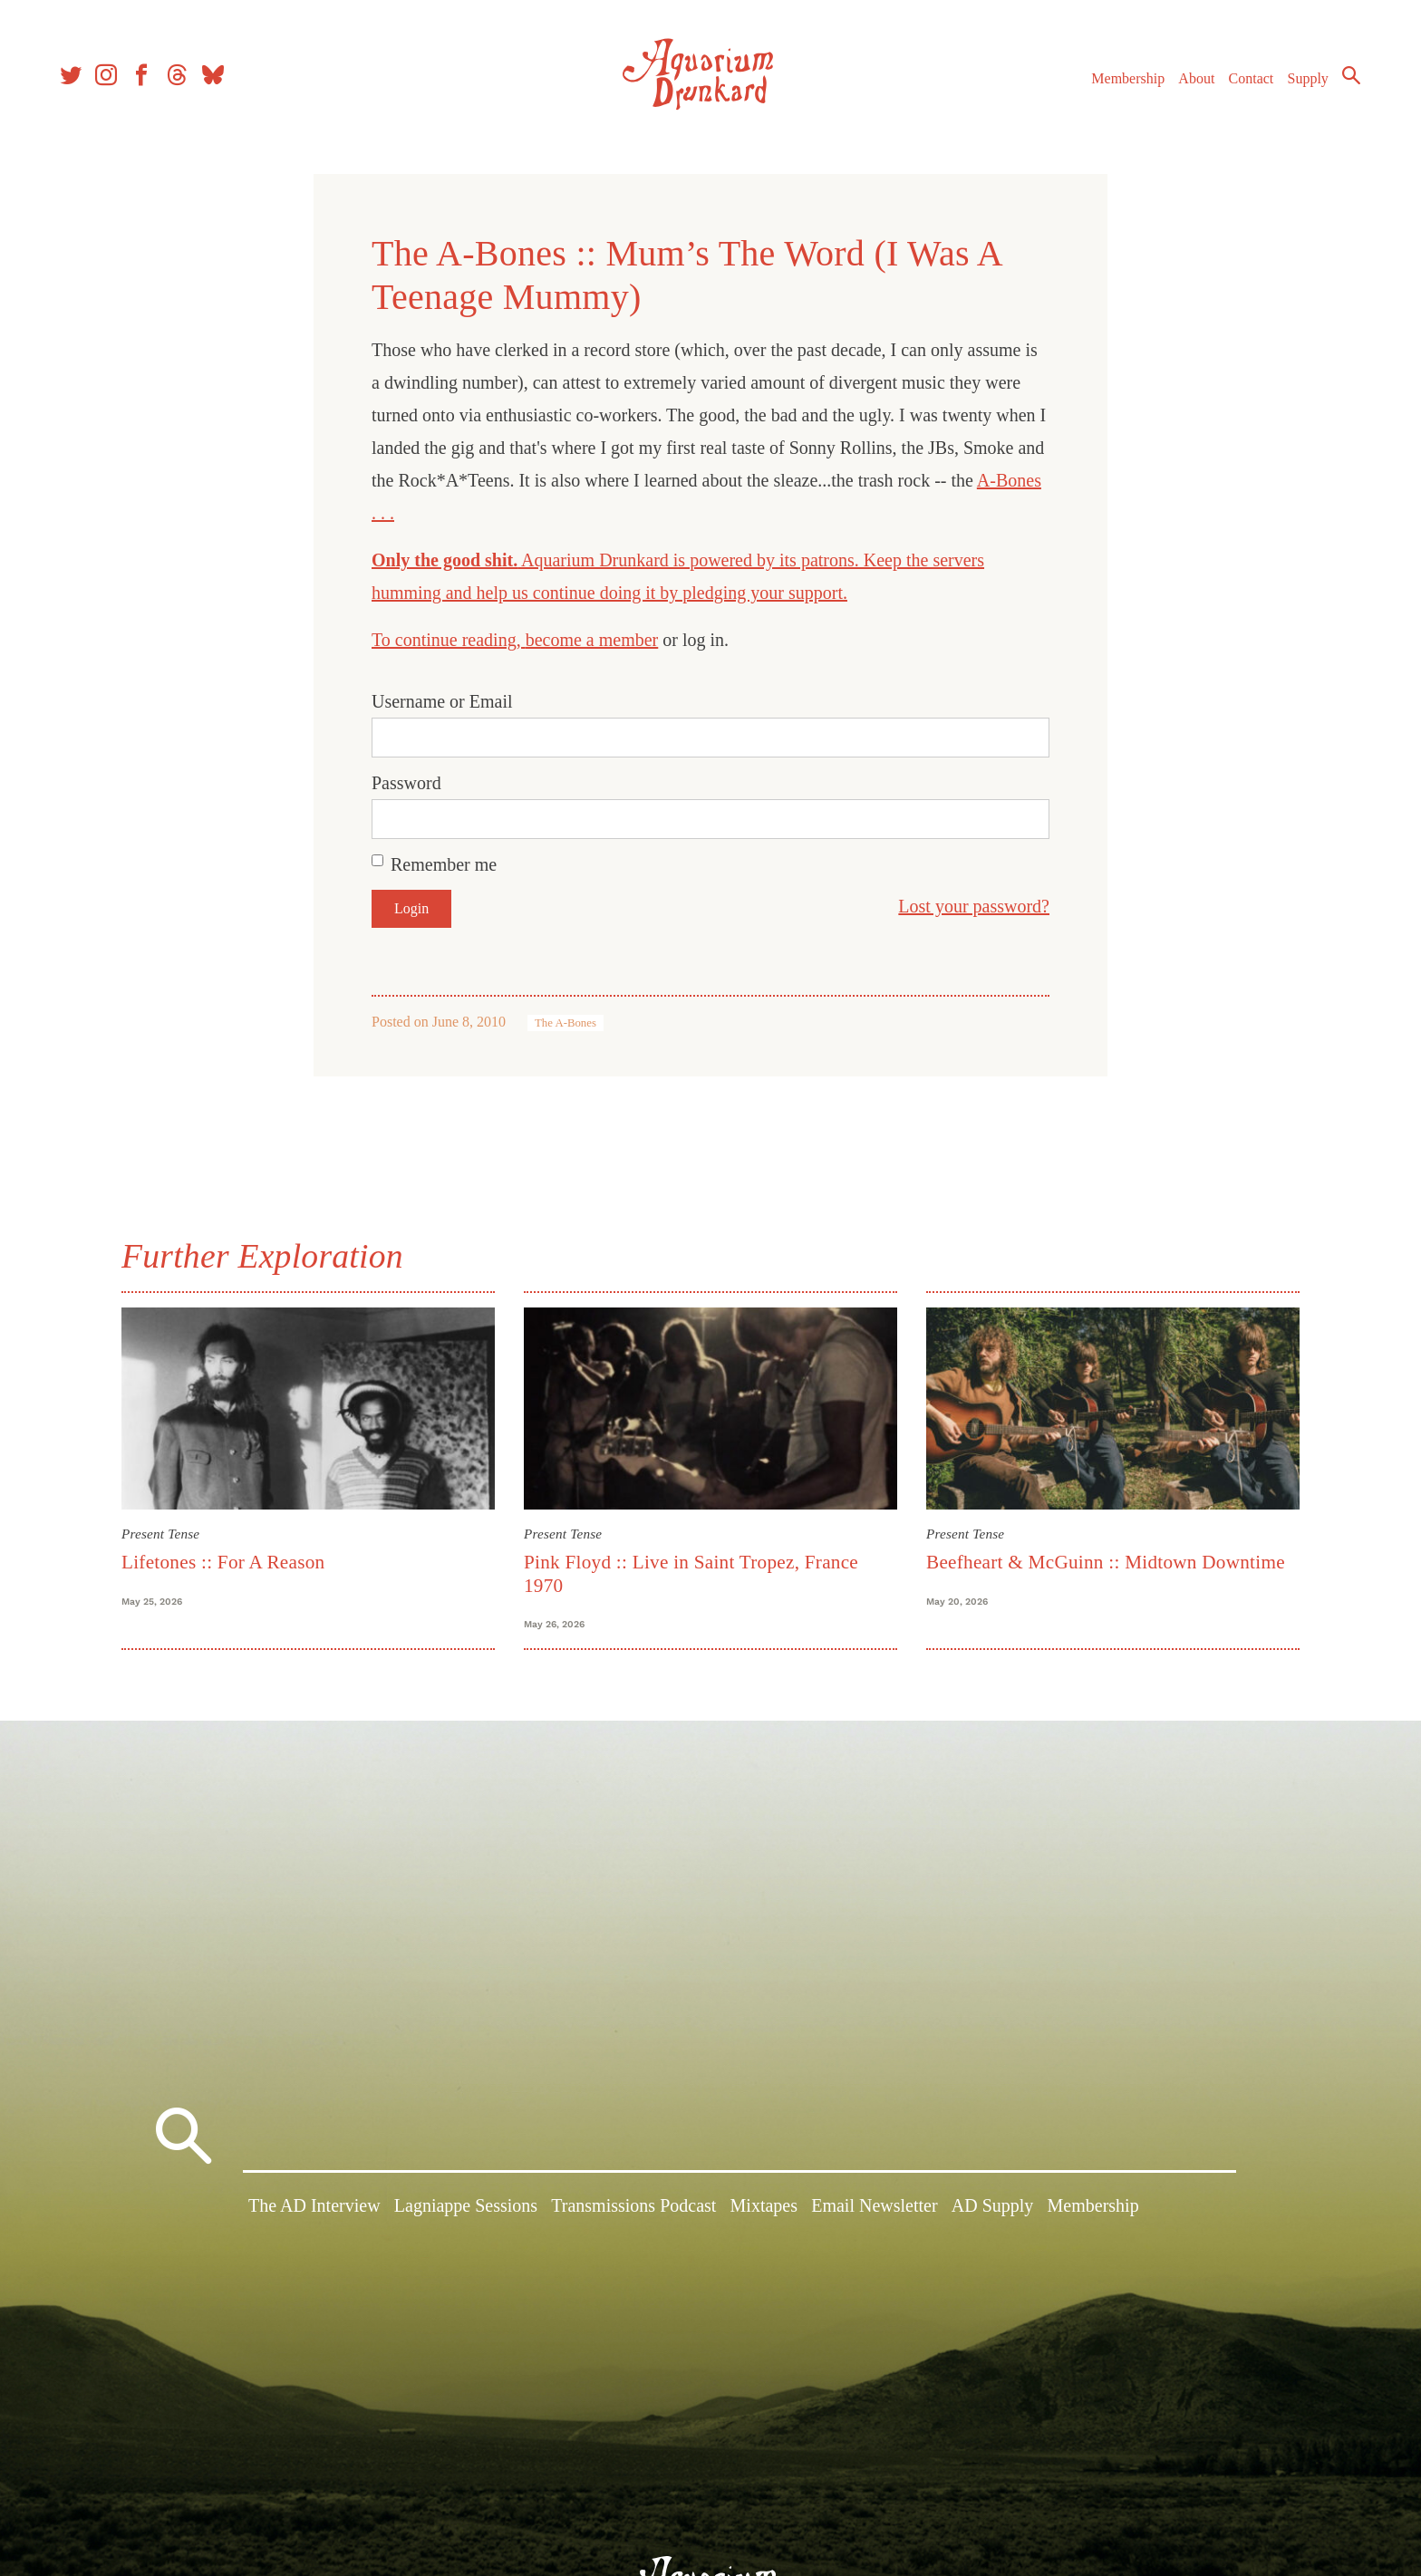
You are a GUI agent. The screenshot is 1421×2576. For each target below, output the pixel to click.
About (1193, 80)
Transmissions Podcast (633, 2210)
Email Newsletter (874, 2210)
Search (1348, 77)
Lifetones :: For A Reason (222, 1562)
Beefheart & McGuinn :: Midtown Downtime (1105, 1562)
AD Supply (993, 2210)
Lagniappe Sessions (465, 2210)
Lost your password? (973, 906)
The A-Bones (565, 1023)
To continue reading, (449, 640)
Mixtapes (764, 2210)
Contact (1248, 80)
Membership (1125, 80)
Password (406, 783)
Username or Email (442, 701)
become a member (592, 640)
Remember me (444, 864)
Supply (1305, 80)
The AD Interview (314, 2210)
